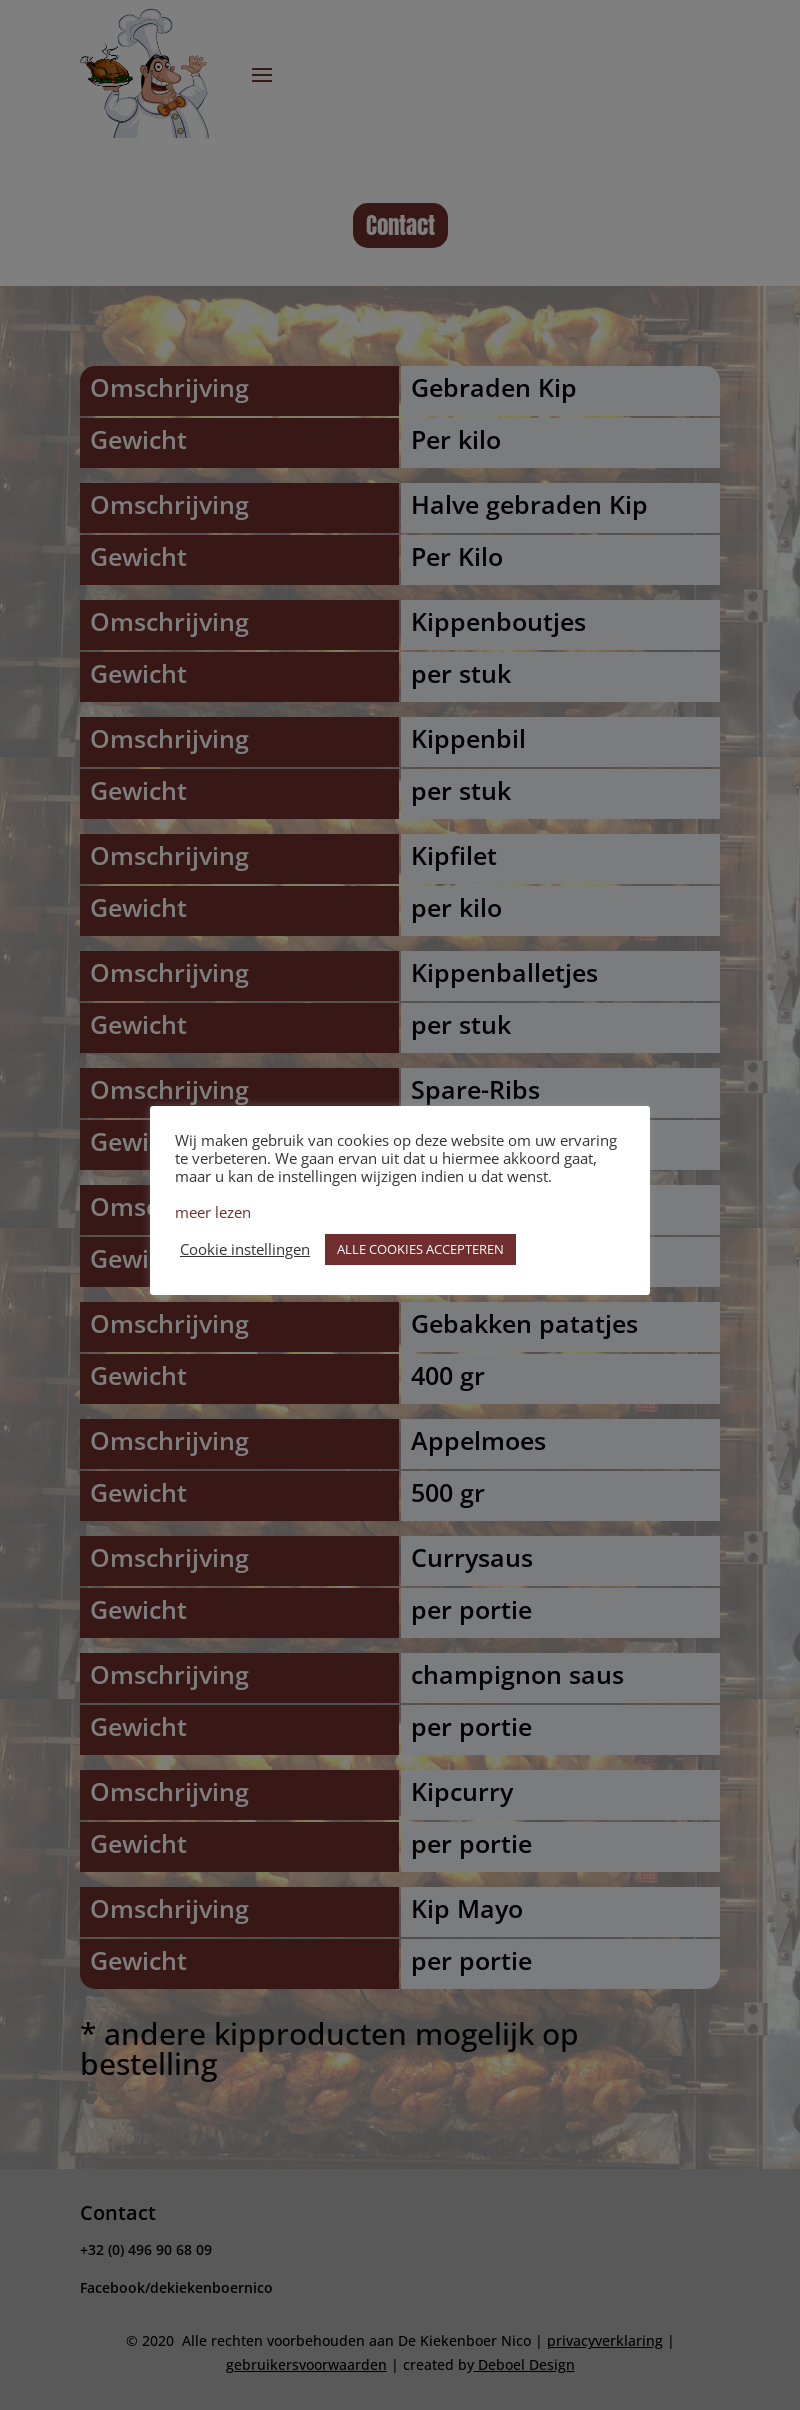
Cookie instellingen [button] (245, 1249)
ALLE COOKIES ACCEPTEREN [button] (420, 1249)
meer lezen (213, 1212)
